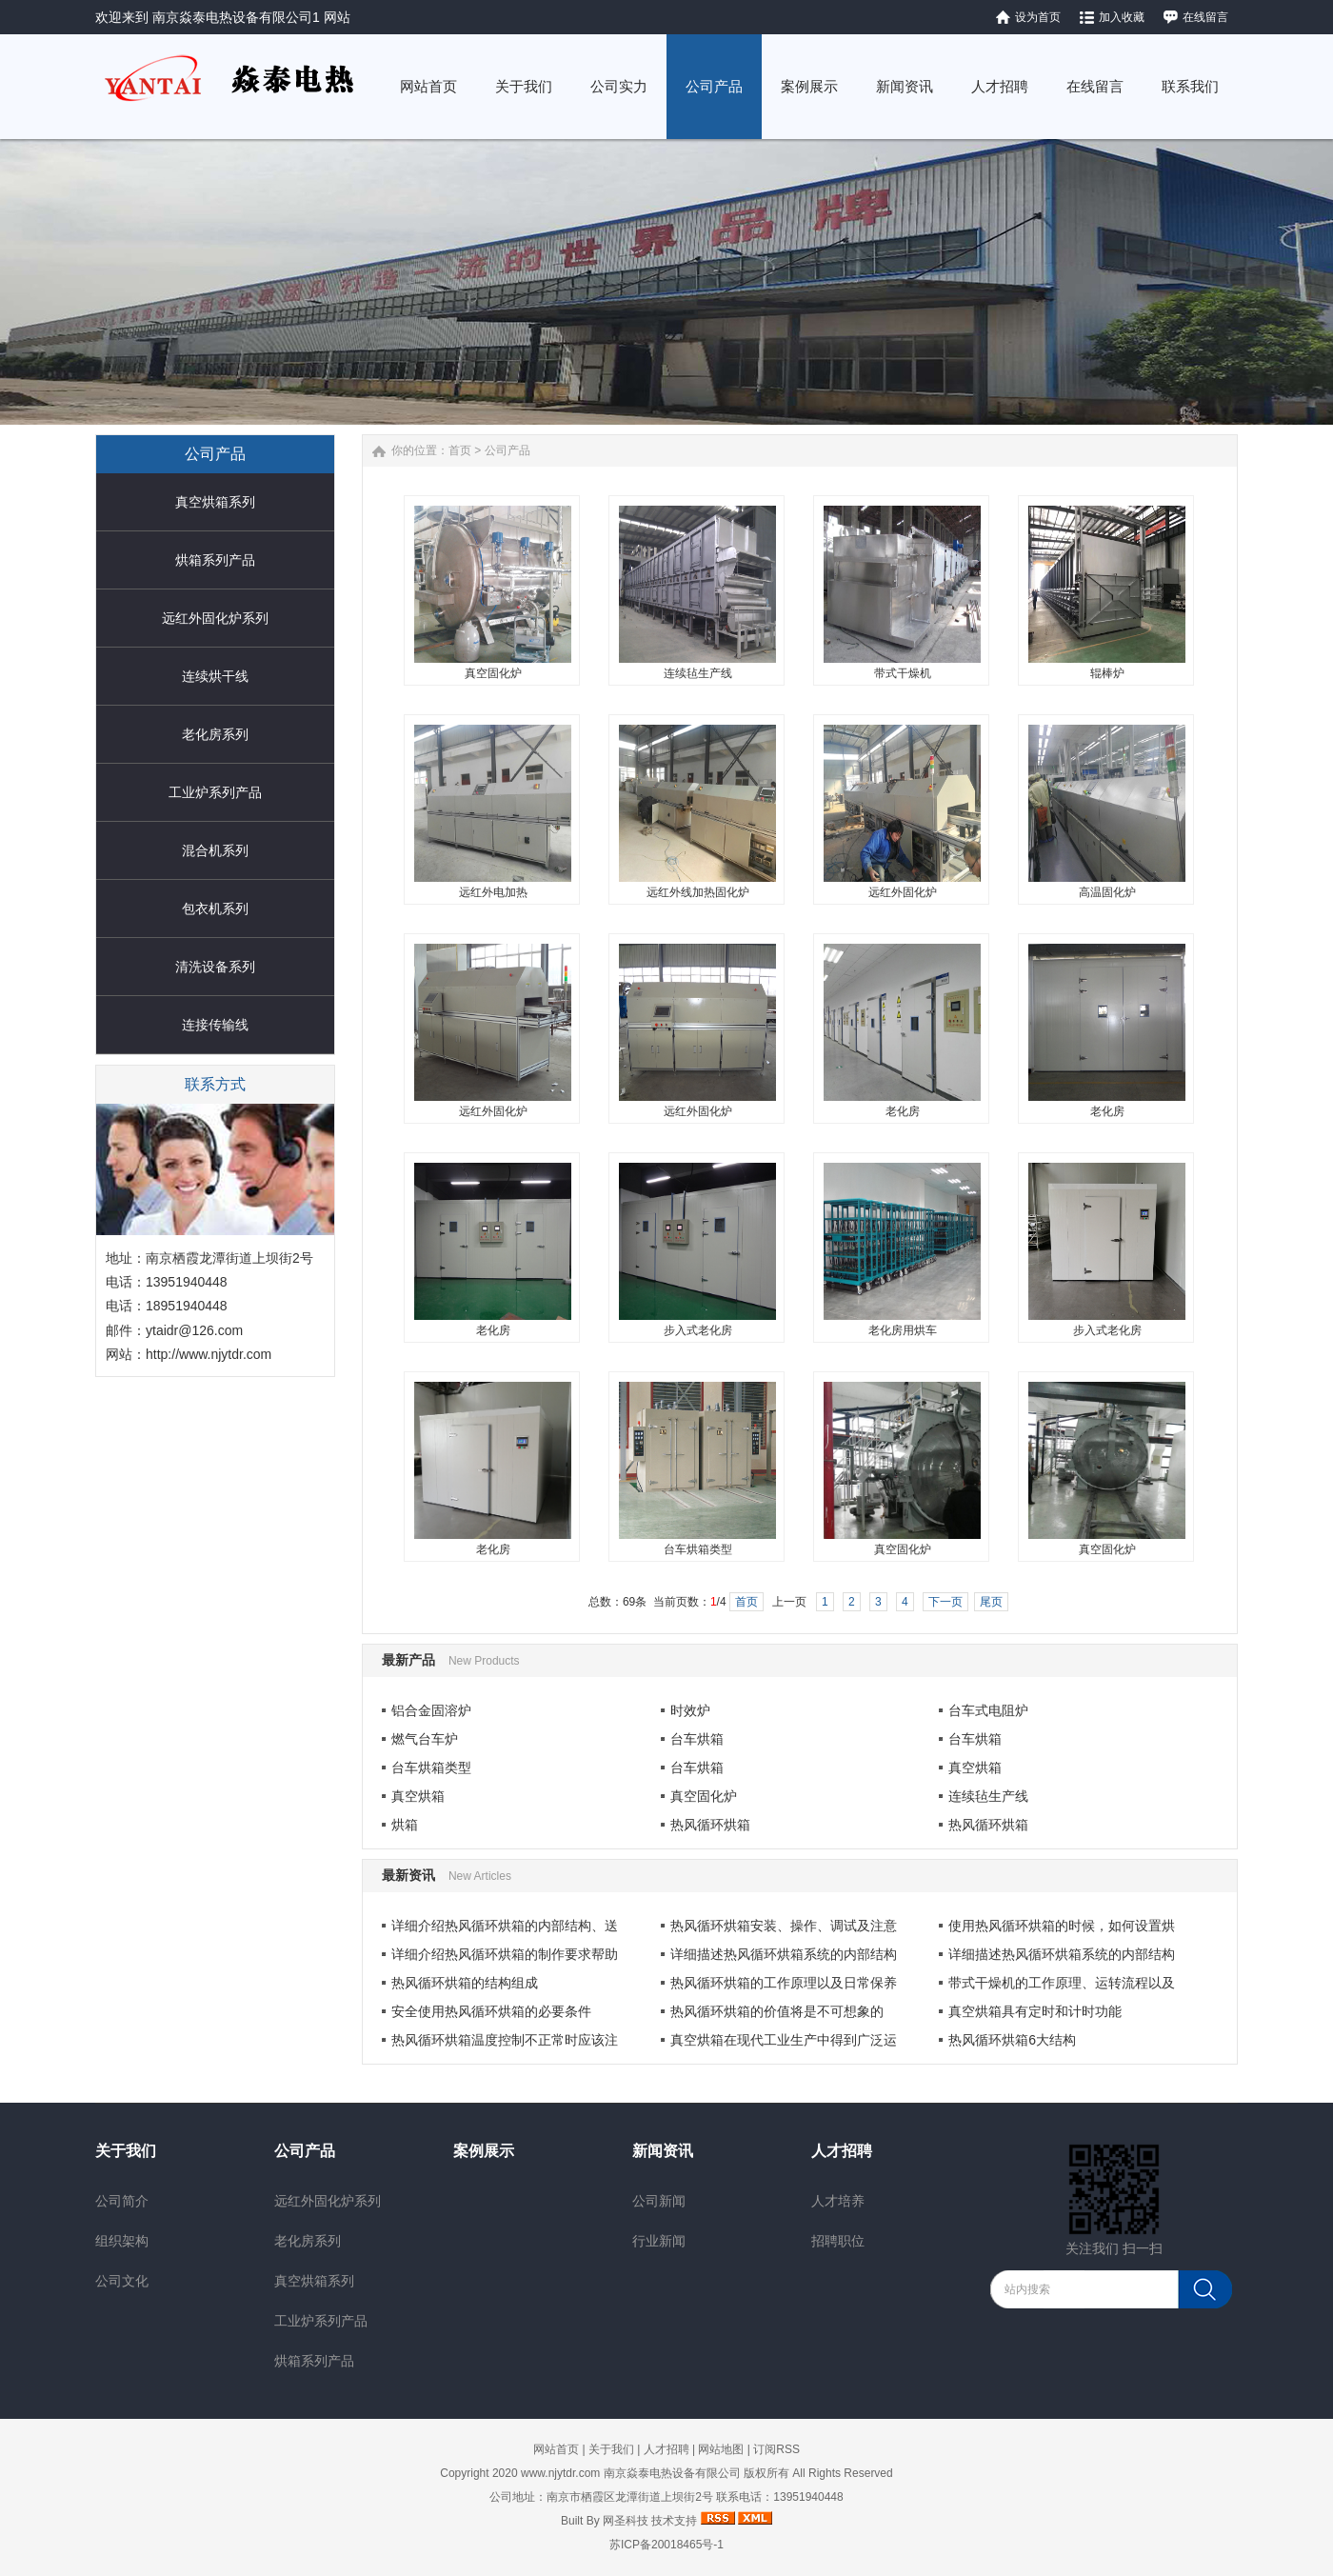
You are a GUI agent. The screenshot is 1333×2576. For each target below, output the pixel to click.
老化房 (902, 1111)
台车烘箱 (697, 1739)
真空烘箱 (975, 1767)
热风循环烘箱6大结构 (1012, 2039)
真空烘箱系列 (215, 501)
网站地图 (721, 2449)
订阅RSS (776, 2449)
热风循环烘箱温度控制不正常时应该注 (504, 2039)
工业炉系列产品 (215, 792)
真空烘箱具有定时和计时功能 (1035, 2011)
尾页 (991, 1601)
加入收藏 (1121, 17)
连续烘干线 (215, 676)
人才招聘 (841, 2151)
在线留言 (1205, 17)
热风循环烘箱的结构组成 (464, 1982)
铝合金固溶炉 (431, 1710)
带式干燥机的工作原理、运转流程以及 (1061, 1982)
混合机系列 (215, 850)
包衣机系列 (215, 908)
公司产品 (507, 450)
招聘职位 (838, 2240)
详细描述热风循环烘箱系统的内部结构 (783, 1954)
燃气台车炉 (424, 1739)
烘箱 (404, 1824)
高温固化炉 (1107, 892)
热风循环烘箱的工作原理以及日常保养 (783, 1982)
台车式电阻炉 (988, 1710)
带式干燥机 (902, 673)
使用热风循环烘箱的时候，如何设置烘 (1061, 1925)
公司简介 (122, 2200)
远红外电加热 (493, 892)
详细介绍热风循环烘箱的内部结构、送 (504, 1925)
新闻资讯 (662, 2151)
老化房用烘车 (902, 1330)
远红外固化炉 (902, 892)
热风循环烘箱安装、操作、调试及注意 (783, 1925)
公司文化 (122, 2280)
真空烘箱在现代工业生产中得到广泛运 (783, 2039)
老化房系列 (215, 734)
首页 (459, 450)
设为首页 (1038, 17)
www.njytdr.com (560, 2473)
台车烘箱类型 (698, 1549)
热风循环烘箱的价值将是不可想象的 (777, 2011)
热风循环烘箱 (710, 1824)
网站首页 (556, 2449)
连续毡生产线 (698, 673)
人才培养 (838, 2200)
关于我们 (125, 2151)
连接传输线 (215, 1024)
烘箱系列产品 (215, 560)
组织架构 (122, 2240)
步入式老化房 (698, 1330)
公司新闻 (659, 2200)
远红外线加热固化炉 (698, 892)
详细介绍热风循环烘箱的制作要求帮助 (504, 1954)
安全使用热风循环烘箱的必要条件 (491, 2011)
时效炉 (690, 1710)
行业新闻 (659, 2240)
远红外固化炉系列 (215, 618)
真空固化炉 (493, 673)
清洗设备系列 (215, 966)
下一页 (945, 1601)
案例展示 (483, 2151)
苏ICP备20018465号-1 (666, 2544)
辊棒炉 (1107, 673)
